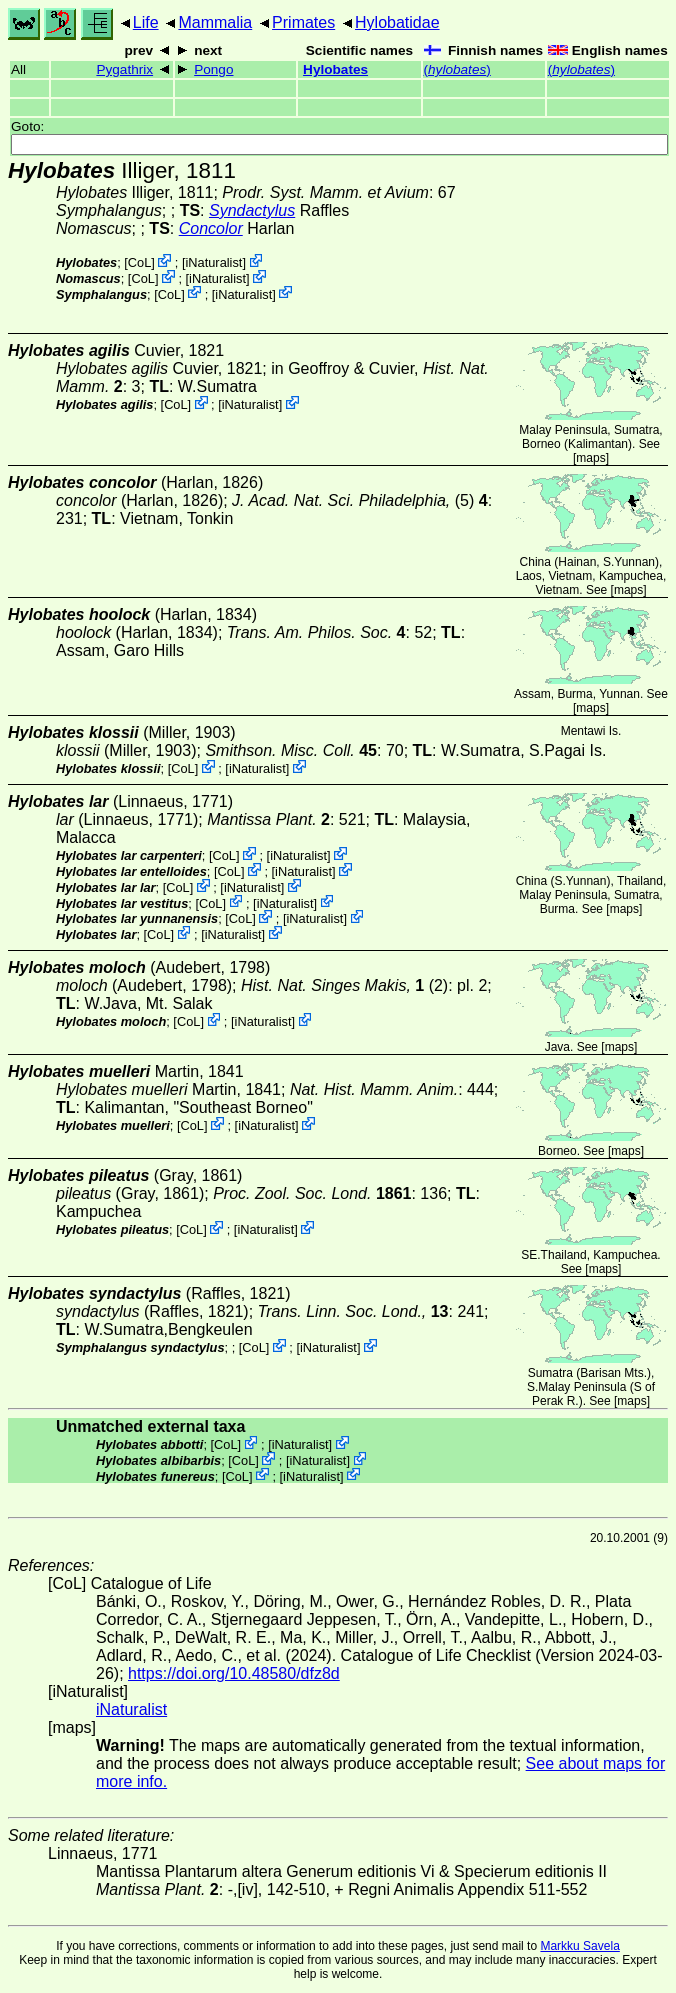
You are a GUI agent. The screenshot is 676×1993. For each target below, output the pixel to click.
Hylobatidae (397, 22)
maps (590, 458)
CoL (139, 262)
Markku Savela (579, 1946)
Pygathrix (124, 69)
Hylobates (335, 69)
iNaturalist (214, 262)
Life (146, 22)
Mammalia (215, 22)
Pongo (213, 69)
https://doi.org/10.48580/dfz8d (234, 1673)
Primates (303, 22)
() (457, 69)
